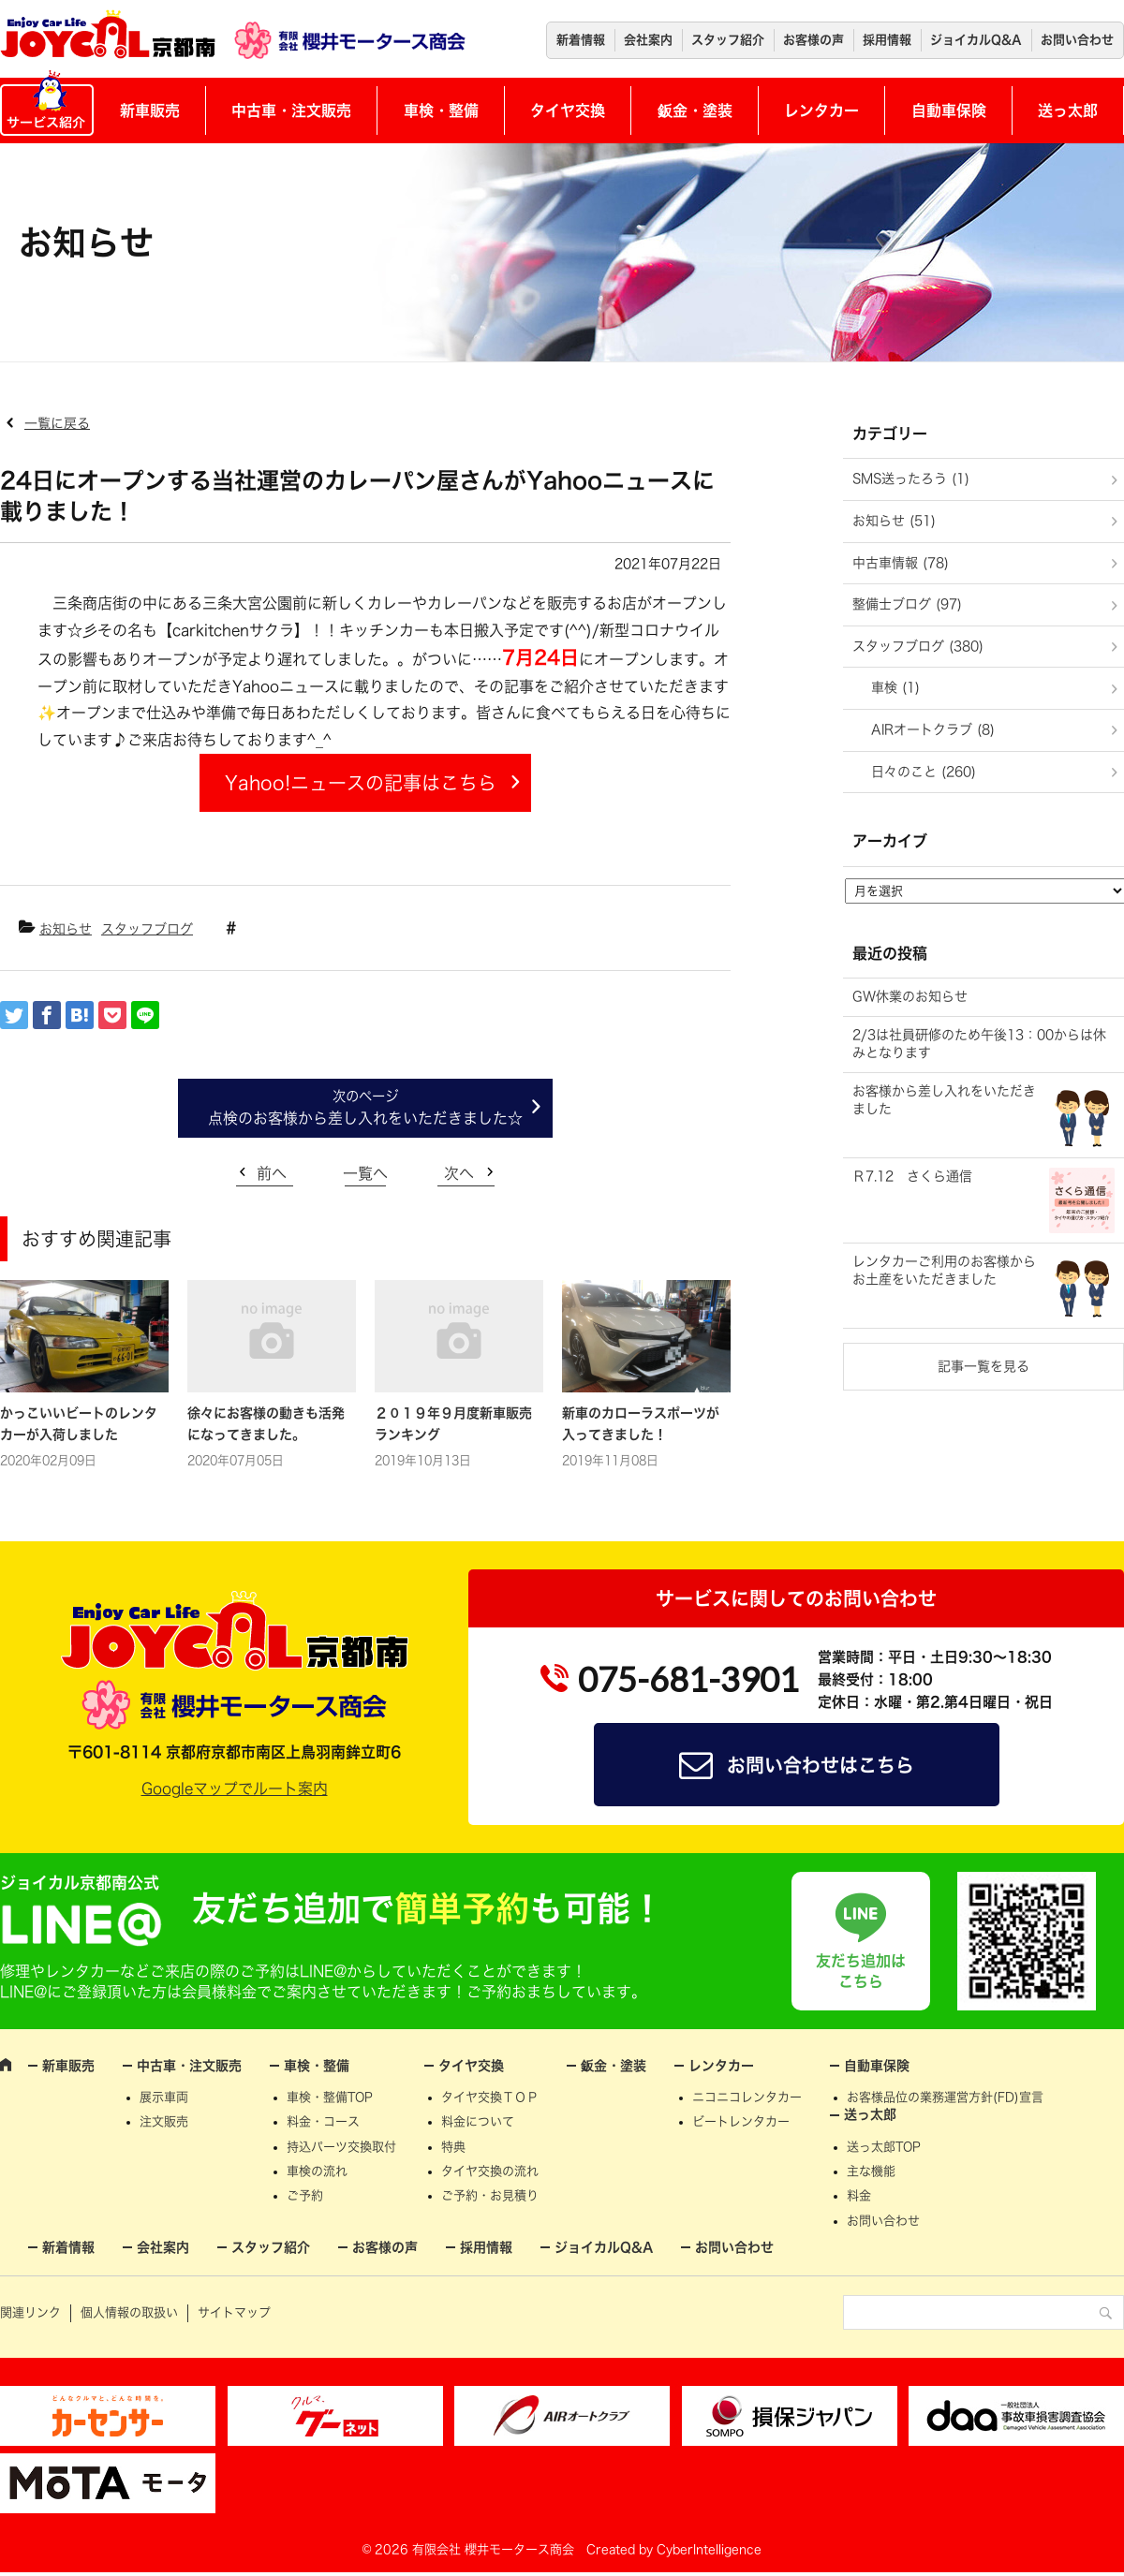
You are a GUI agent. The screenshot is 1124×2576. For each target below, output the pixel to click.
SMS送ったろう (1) (910, 478)
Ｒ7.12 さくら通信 (912, 1176)
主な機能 (871, 2171)
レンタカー (821, 110)
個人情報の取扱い (129, 2312)
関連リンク (30, 2312)
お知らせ (65, 928)
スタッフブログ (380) (918, 646)
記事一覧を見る (983, 1366)
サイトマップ (234, 2312)
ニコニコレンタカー (747, 2097)
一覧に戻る (57, 423)
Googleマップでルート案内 (234, 1788)
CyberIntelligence (709, 2549)
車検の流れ (317, 2171)
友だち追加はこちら (861, 1971)
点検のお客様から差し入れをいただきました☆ (365, 1118)
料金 (859, 2195)
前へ (272, 1173)
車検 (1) (895, 687)
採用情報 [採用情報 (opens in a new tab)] (887, 40)
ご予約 (305, 2195)
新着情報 (580, 40)
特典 (453, 2147)
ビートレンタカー (741, 2121)
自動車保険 (948, 110)
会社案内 (648, 40)
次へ (459, 1173)
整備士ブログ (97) (907, 604)
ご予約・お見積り (490, 2195)
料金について (477, 2121)
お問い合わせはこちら (820, 1765)
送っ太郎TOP (884, 2147)
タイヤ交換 (567, 110)
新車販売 (150, 110)
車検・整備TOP (330, 2097)
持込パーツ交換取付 (341, 2147)
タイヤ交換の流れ (490, 2171)
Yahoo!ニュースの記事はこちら (360, 782)
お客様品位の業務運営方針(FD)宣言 (945, 2097)
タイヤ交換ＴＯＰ (490, 2097)
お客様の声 (813, 40)
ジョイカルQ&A (976, 40)
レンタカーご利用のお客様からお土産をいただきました (944, 1271)
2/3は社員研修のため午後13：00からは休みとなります (979, 1044)
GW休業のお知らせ (910, 996)
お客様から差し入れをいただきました (944, 1100)
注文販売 (164, 2121)
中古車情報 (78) (900, 562)
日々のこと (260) (923, 771)
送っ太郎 (1068, 110)
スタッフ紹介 (727, 40)
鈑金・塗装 (695, 110)
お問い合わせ (1077, 40)
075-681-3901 (688, 1679)
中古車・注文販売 (291, 110)
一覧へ (365, 1173)
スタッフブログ (147, 928)
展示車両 (164, 2097)
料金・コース (323, 2121)
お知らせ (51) (894, 520)
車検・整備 (441, 110)
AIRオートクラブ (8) (933, 729)
